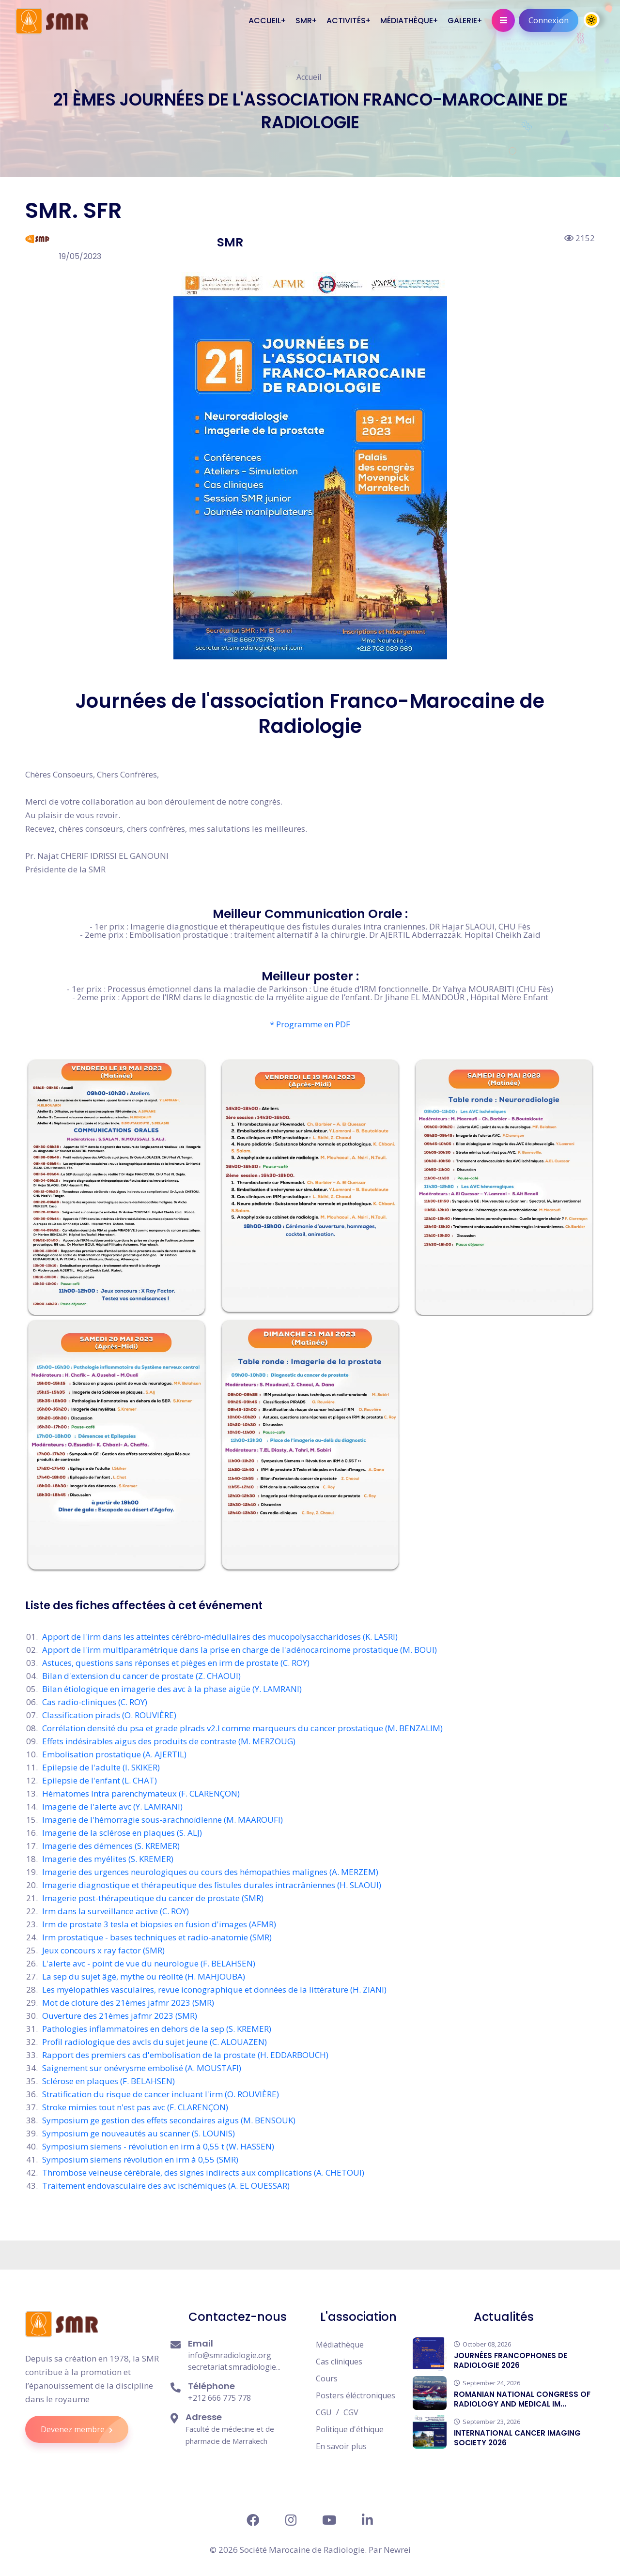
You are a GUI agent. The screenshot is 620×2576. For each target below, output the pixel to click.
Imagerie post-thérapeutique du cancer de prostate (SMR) (153, 1898)
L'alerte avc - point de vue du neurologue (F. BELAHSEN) (148, 1963)
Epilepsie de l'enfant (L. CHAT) (99, 1780)
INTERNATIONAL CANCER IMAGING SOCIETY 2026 (517, 2438)
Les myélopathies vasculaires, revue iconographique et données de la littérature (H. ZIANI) (214, 1989)
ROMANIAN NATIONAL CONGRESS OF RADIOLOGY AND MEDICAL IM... (522, 2399)
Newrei (397, 2549)
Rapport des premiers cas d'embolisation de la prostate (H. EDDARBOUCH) (185, 2054)
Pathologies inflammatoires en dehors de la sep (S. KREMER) (156, 2028)
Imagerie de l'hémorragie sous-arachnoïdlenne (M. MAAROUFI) (162, 1819)
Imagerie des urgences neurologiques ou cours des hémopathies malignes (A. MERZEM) (210, 1871)
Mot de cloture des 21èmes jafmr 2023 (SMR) (128, 2002)
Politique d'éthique (350, 2429)
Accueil (308, 77)
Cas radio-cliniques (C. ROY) (94, 1701)
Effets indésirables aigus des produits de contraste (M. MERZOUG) (168, 1741)
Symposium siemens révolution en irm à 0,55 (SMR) (140, 2159)
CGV (350, 2412)
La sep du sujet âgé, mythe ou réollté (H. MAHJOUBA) (143, 1976)
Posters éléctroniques (355, 2395)
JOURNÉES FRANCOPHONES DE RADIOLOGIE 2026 (510, 2360)
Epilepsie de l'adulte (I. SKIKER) (101, 1767)
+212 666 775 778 (219, 2398)
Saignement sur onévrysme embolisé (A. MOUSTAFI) (141, 2067)
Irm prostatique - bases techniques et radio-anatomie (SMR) (157, 1937)
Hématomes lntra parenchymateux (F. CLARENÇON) (141, 1793)
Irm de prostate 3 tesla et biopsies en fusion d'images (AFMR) (159, 1924)
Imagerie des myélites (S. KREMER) (107, 1858)
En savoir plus (341, 2446)
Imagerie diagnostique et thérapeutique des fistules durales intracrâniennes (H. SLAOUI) (211, 1884)
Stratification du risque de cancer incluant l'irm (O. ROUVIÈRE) (160, 2094)
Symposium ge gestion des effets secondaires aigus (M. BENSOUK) (168, 2120)
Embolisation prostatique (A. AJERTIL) (114, 1754)
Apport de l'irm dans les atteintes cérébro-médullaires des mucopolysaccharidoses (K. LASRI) (220, 1636)
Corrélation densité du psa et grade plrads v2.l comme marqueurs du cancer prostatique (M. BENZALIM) (242, 1728)
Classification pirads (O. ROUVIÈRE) (109, 1715)
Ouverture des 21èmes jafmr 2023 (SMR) (119, 2015)
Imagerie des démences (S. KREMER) (111, 1845)
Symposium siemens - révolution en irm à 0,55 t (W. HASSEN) (158, 2146)
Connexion (553, 20)
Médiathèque (340, 2344)
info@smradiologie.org (229, 2355)
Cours (327, 2378)
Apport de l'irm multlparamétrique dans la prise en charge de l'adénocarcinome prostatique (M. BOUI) (239, 1649)
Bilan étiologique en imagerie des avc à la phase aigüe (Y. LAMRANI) (172, 1688)
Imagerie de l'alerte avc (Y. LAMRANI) (112, 1806)
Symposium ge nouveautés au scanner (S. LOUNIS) (138, 2133)
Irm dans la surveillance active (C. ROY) (115, 1911)
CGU (324, 2412)
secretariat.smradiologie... (234, 2367)
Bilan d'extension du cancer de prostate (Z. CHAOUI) (141, 1675)
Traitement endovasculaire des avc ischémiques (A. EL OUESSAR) (166, 2185)
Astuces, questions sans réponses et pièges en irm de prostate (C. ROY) (176, 1662)
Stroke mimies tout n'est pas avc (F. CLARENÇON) (135, 2107)
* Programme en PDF (310, 1024)
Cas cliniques (339, 2361)
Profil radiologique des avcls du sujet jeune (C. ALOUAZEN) (154, 2041)
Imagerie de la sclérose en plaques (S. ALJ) (122, 1832)
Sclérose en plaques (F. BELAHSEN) (108, 2081)
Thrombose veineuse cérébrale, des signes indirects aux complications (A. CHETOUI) (203, 2172)
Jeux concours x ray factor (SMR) (103, 1950)
